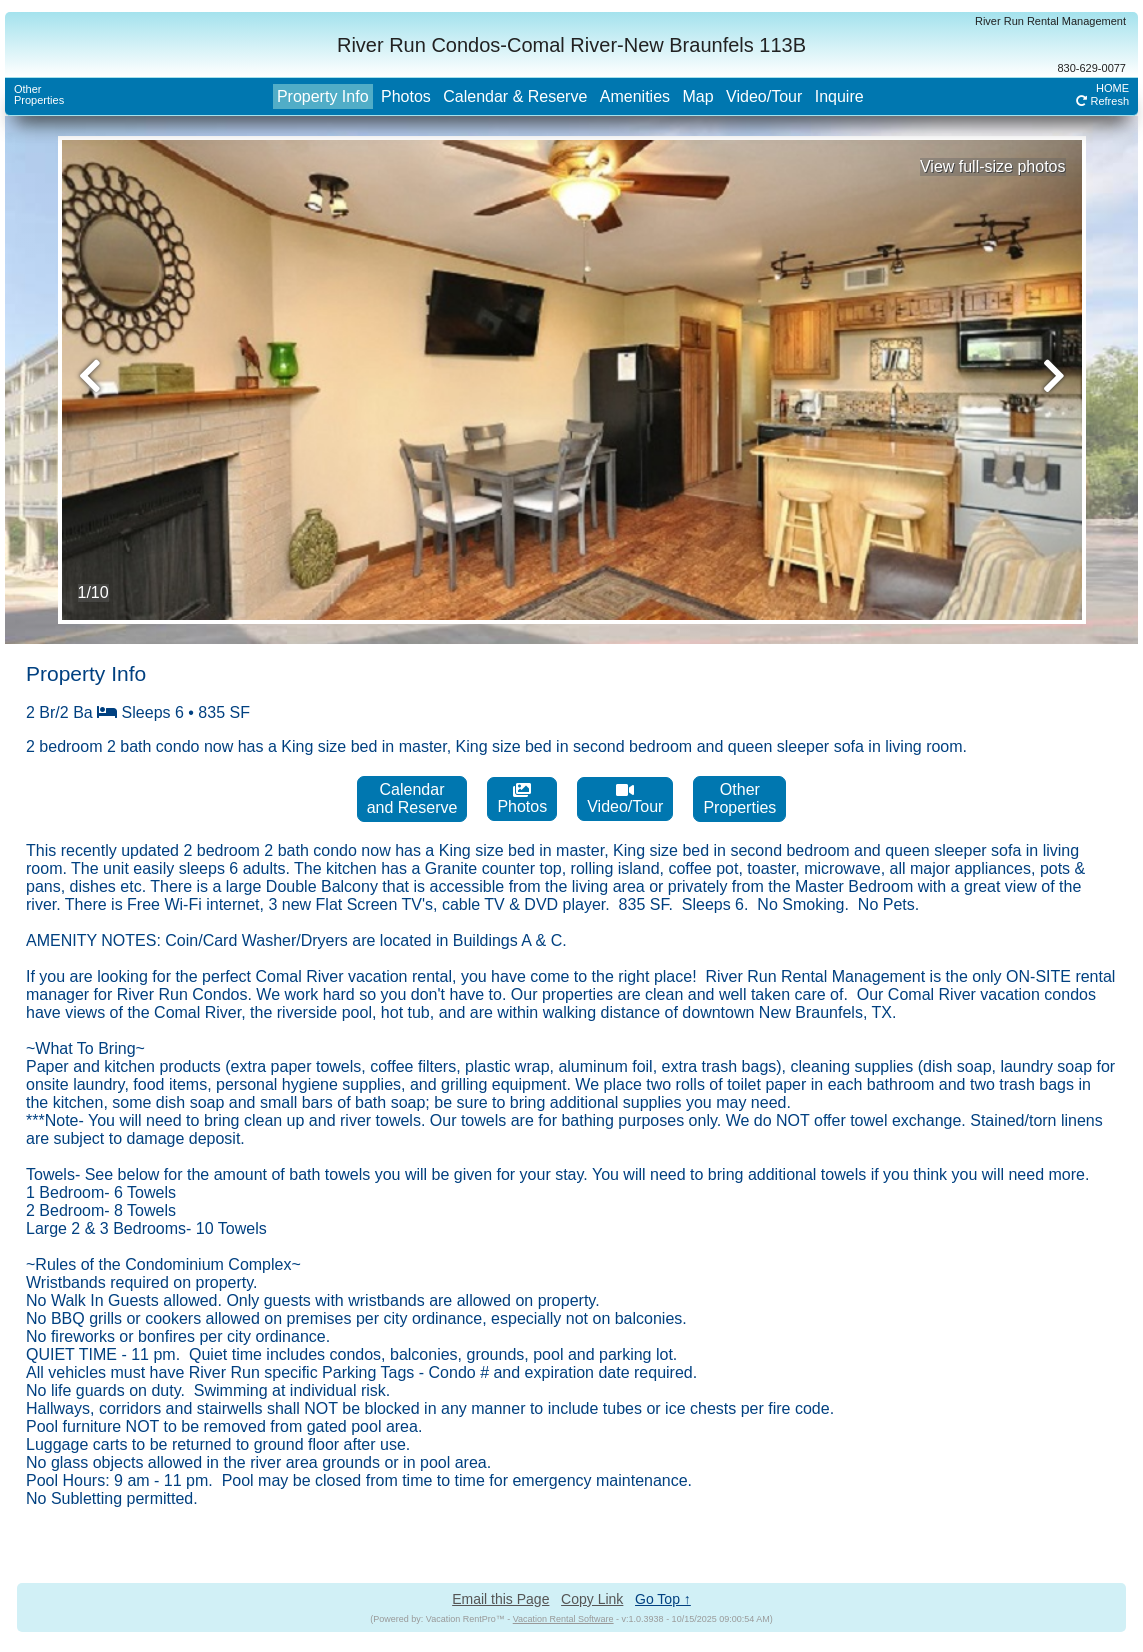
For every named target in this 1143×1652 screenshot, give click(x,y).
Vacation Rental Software (563, 1619)
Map (697, 96)
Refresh (1102, 101)
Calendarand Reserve (412, 798)
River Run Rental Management (1050, 21)
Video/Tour (764, 96)
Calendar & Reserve (515, 96)
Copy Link (592, 1599)
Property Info (323, 96)
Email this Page (500, 1599)
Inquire (839, 96)
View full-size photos (993, 166)
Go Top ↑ (663, 1599)
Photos (406, 96)
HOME (1112, 88)
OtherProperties (39, 94)
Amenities (635, 96)
